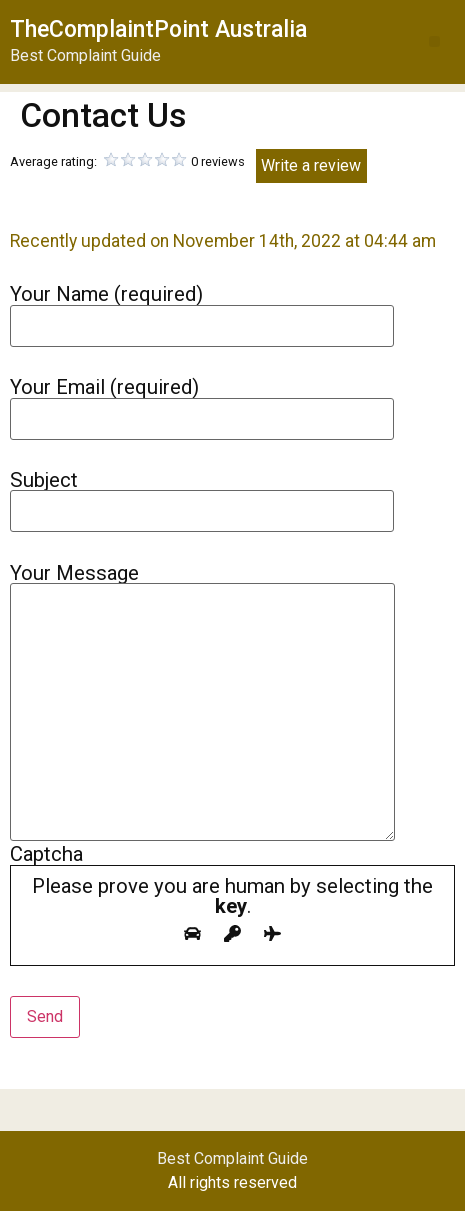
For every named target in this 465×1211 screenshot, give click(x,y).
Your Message (202, 704)
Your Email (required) (202, 402)
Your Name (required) (202, 309)
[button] (434, 41)
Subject (202, 495)
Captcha (232, 904)
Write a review (311, 165)
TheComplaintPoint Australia (158, 29)
